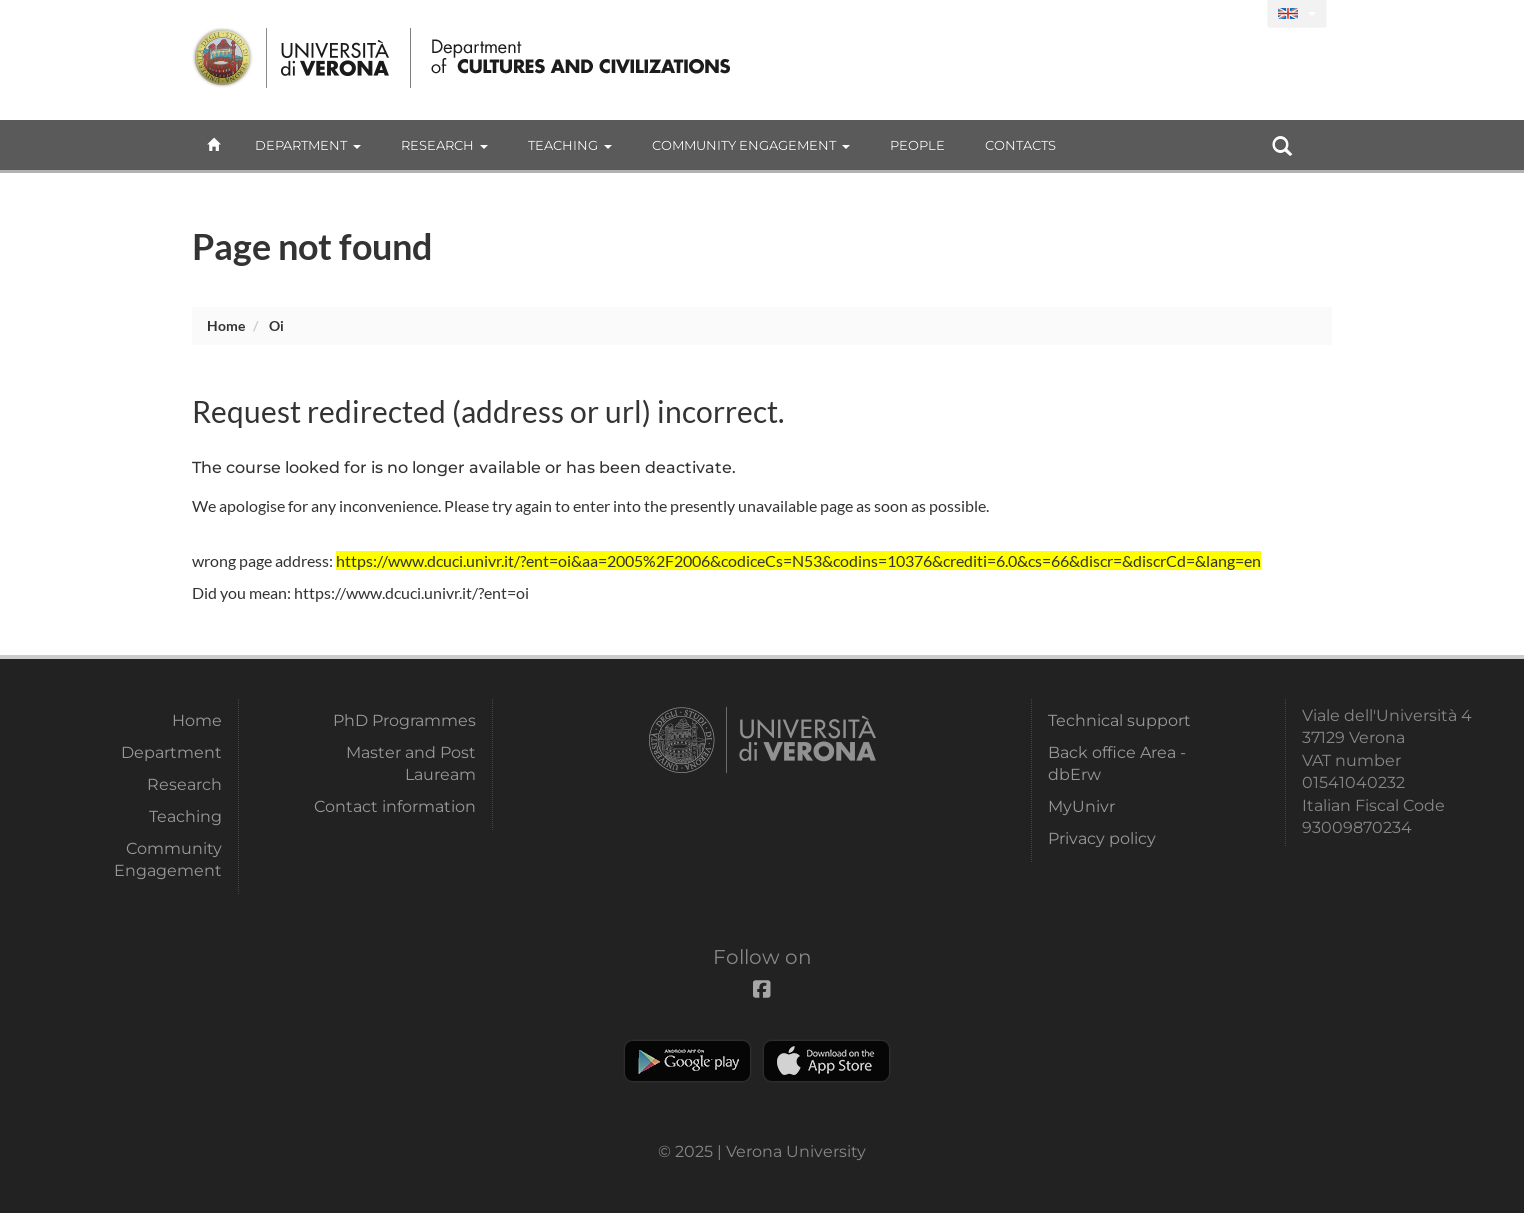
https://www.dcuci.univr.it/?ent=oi (411, 592)
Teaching (570, 145)
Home (226, 325)
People (917, 145)
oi (276, 325)
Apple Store (826, 1061)
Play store (687, 1061)
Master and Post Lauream (411, 763)
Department (308, 145)
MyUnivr (1081, 806)
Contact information (395, 806)
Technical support (1119, 720)
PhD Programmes (404, 720)
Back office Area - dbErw (1117, 763)
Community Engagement (751, 145)
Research (444, 145)
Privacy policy (1102, 838)
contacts (1020, 145)
